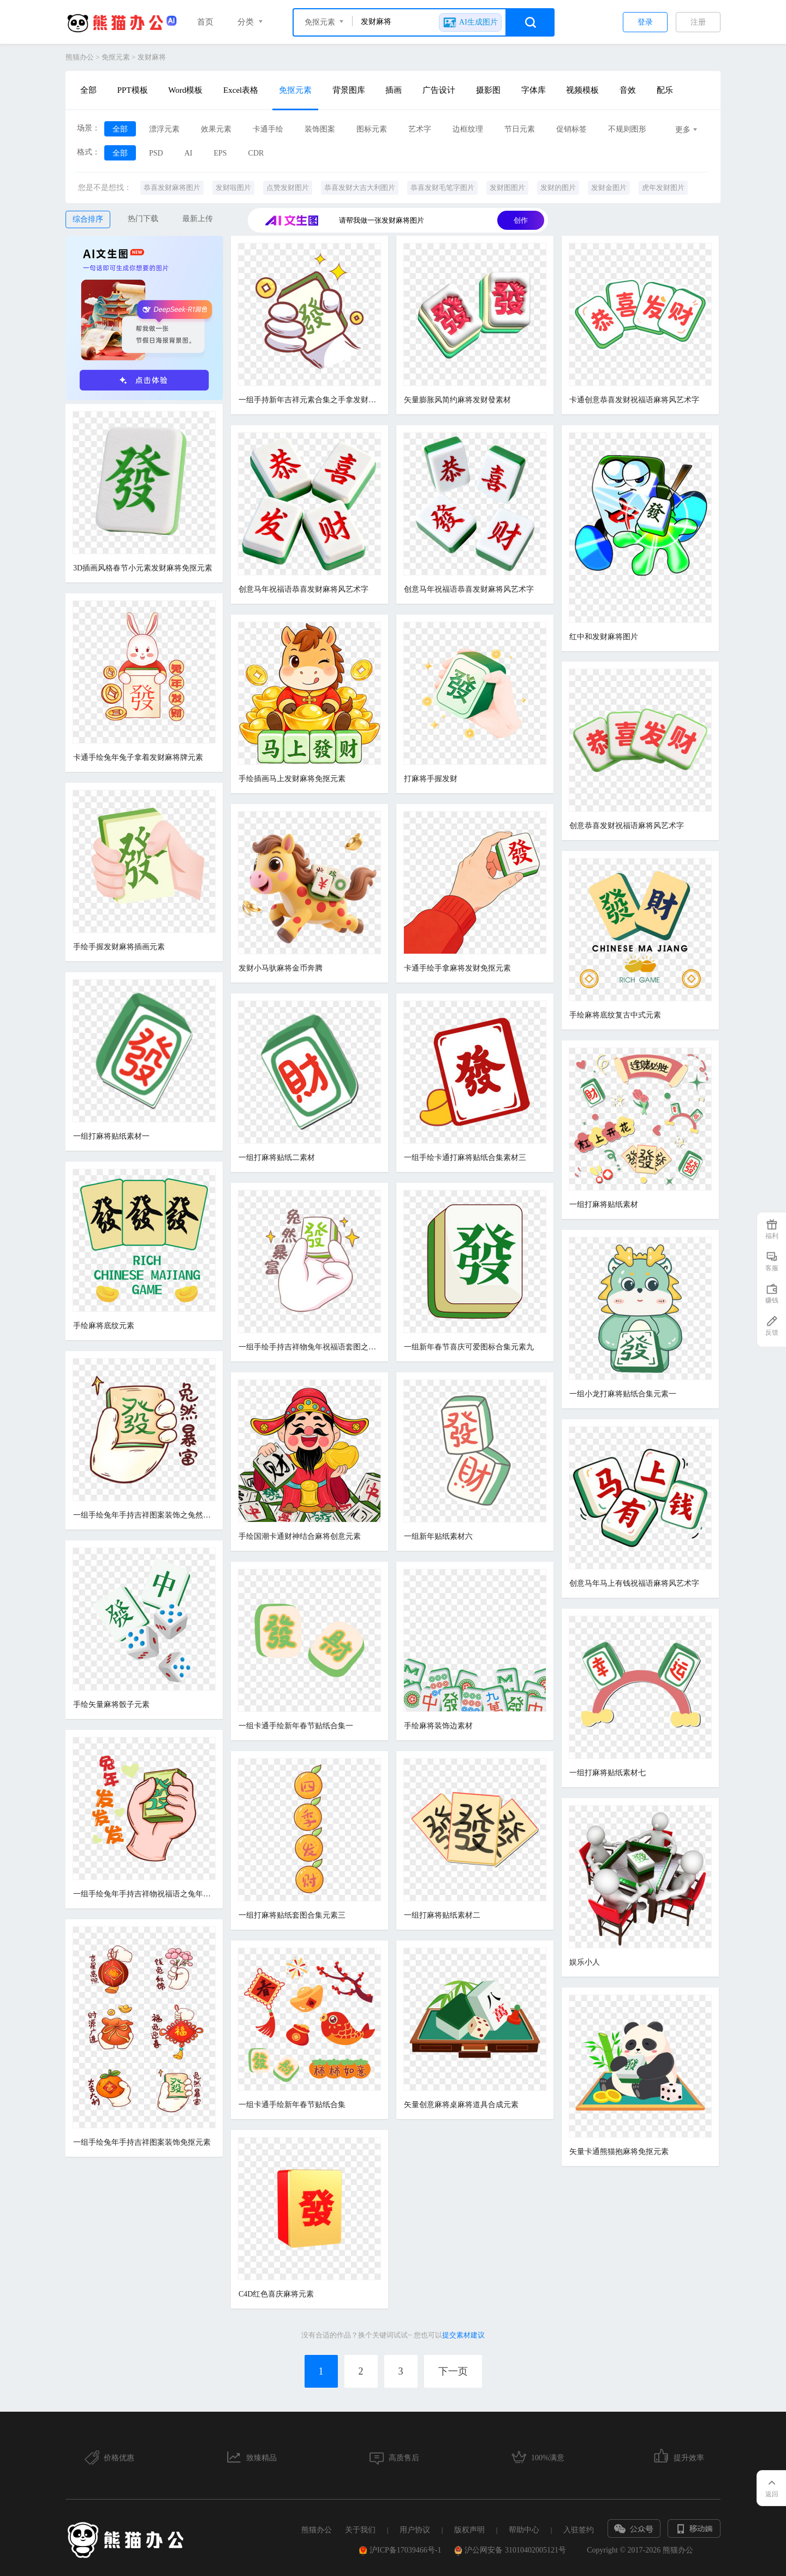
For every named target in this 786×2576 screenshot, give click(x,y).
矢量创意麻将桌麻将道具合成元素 (461, 2105)
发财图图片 (507, 187)
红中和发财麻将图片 (603, 637)
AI (188, 153)
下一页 (453, 2371)
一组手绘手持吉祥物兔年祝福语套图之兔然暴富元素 (309, 1347)
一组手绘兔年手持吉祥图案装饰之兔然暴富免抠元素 (144, 1515)
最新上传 (197, 219)
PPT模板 (132, 90)
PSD (156, 153)
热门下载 (143, 219)
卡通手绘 (268, 129)
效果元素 (216, 129)
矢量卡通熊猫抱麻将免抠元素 (619, 2151)
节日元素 (519, 129)
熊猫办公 (80, 57)
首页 (205, 21)
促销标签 (571, 129)
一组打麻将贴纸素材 (603, 1204)
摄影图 (488, 90)
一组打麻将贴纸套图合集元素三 (292, 1915)
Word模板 (185, 90)
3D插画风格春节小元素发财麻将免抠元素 (142, 568)
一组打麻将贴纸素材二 (442, 1915)
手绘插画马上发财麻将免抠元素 (292, 779)
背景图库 (348, 90)
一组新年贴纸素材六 (438, 1536)
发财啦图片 (233, 187)
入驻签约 (578, 2530)
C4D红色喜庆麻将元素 (276, 2294)
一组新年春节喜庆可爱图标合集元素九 (469, 1347)
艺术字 (419, 129)
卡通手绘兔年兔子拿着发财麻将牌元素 (138, 757)
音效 (628, 90)
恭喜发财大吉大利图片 (359, 187)
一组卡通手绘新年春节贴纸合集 (292, 2105)
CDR (256, 153)
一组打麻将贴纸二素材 (277, 1157)
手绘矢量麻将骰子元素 (111, 1704)
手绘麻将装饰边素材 (438, 1726)
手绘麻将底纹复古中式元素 (615, 1015)
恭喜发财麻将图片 (172, 187)
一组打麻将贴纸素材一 (111, 1136)
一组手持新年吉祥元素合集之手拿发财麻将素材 (309, 400)
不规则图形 (627, 129)
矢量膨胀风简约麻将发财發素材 (457, 400)
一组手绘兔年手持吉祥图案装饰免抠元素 (142, 2142)
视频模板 (582, 90)
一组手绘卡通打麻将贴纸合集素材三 (465, 1157)
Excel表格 (240, 90)
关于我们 (360, 2530)
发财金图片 (609, 187)
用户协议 (415, 2530)
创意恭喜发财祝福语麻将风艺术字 (626, 826)
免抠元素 (116, 57)
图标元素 (371, 129)
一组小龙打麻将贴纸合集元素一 (622, 1394)
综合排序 (88, 219)
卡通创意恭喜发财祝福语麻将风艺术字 (634, 400)
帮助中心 (524, 2530)
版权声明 (469, 2530)
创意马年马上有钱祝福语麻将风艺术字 (634, 1583)
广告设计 (438, 90)
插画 (393, 90)
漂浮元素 (164, 129)
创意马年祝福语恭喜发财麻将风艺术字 (303, 589)
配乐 (665, 90)
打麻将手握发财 (430, 779)
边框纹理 (467, 129)
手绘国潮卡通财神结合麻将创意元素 (300, 1536)
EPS (220, 153)
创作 (521, 220)
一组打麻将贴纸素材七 (607, 1773)
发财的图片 (558, 187)
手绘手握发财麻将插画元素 (119, 947)
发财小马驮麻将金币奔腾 (281, 968)
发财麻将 (152, 57)
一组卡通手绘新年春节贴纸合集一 (296, 1726)
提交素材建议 (463, 2335)
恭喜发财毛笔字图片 (442, 187)
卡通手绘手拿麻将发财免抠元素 (457, 968)
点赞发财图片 (287, 187)
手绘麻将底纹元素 (103, 1326)
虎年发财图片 (663, 187)
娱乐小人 (584, 1962)
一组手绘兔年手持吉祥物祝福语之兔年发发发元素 (144, 1894)
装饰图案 (320, 129)
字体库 (533, 90)
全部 (88, 90)
